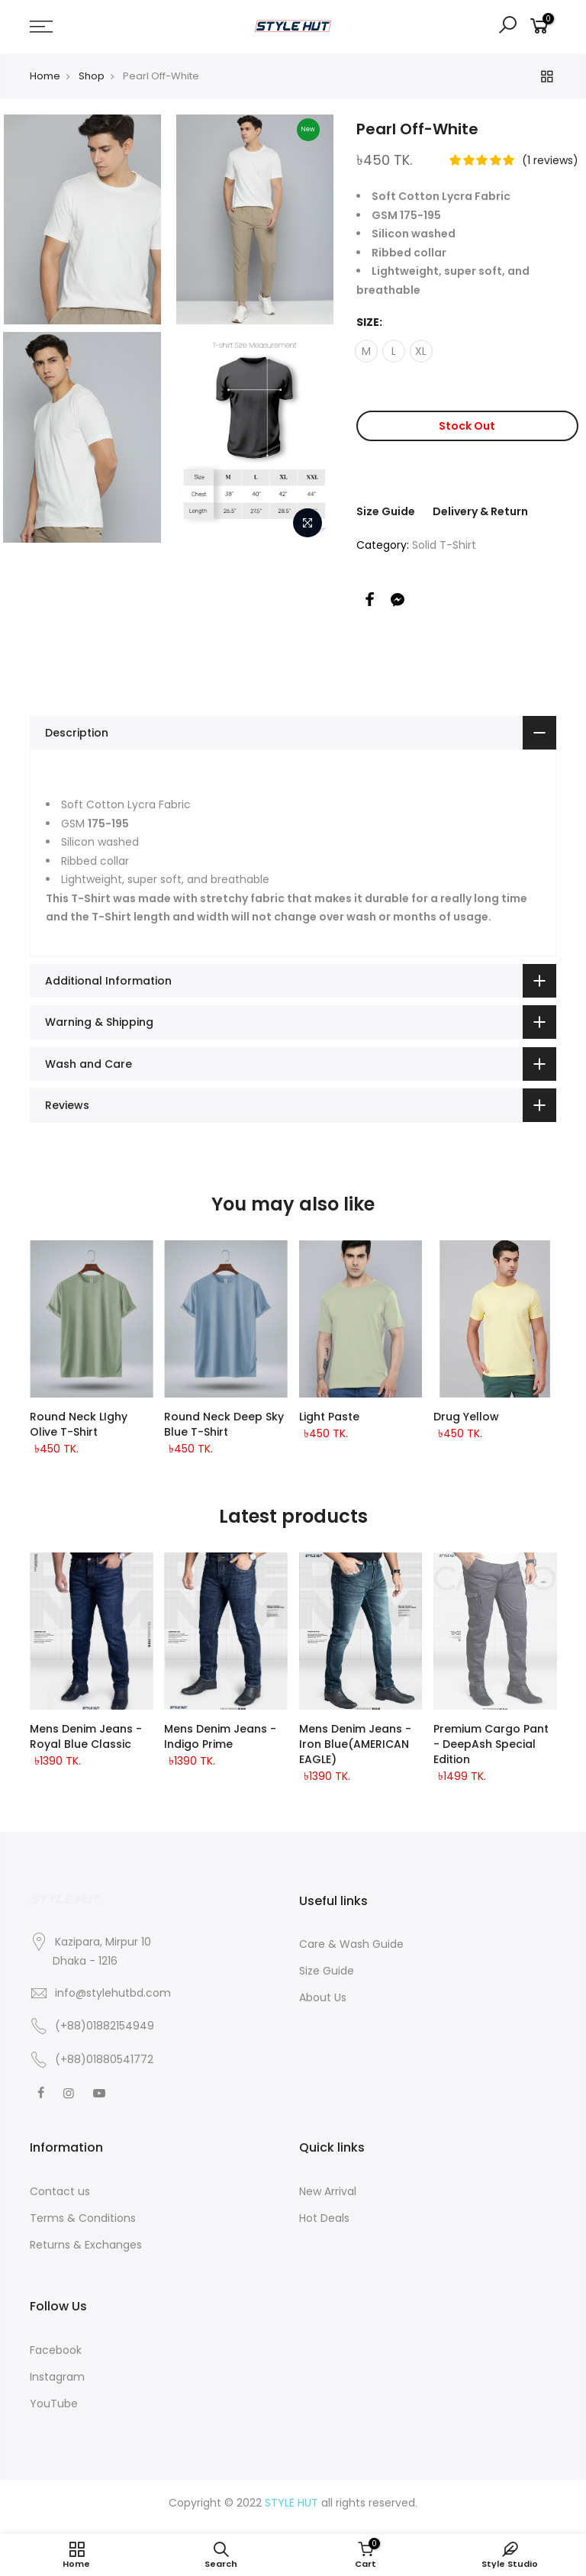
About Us (322, 1997)
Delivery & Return (480, 511)
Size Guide (385, 511)
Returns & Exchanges (86, 2244)
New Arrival (327, 2191)
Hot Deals (324, 2218)
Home (45, 76)
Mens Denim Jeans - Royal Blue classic (86, 1736)
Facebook (56, 2350)
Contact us (60, 2191)
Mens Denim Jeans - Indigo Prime (220, 1736)
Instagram (57, 2376)
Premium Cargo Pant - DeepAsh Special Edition (491, 1744)
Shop (92, 76)
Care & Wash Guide (351, 1944)
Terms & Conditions (83, 2218)
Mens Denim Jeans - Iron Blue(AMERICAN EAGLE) (355, 1744)
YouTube (54, 2403)
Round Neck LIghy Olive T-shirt (78, 1424)
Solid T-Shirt (444, 545)
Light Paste (329, 1416)
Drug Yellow (466, 1416)
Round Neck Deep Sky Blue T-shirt (224, 1424)
